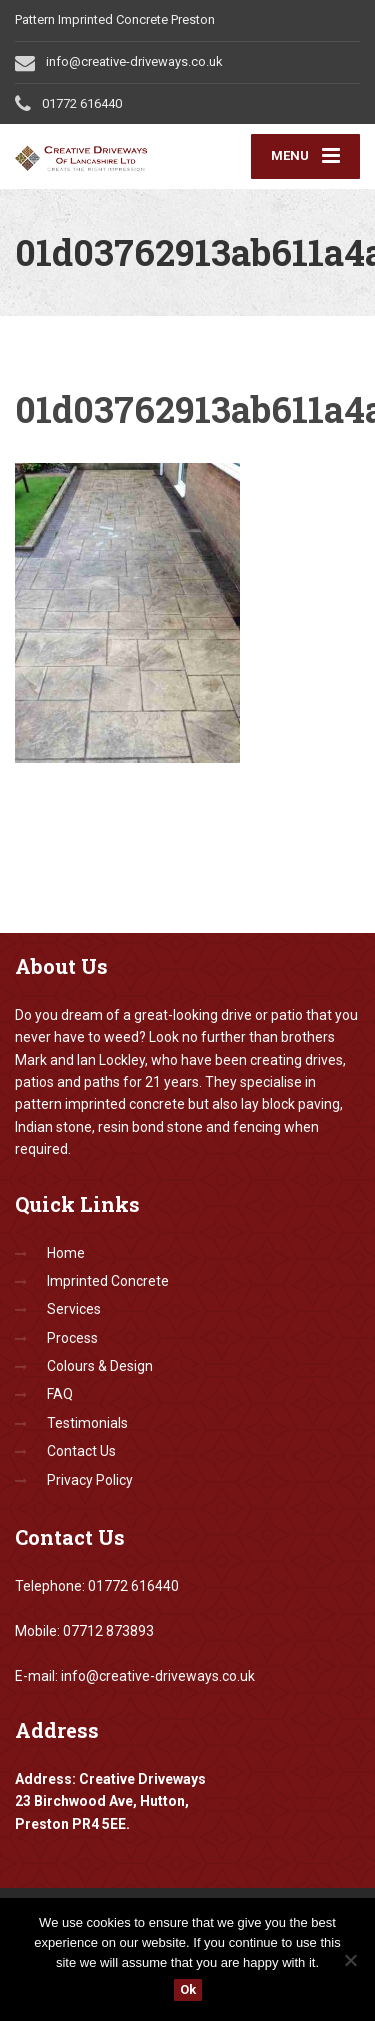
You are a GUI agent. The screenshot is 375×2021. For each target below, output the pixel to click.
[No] (350, 1960)
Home (66, 1253)
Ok (188, 1989)
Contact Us (81, 1451)
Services (74, 1309)
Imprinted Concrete (108, 1281)
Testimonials (87, 1423)
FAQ (60, 1394)
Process (72, 1338)
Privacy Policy (90, 1480)
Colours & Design (100, 1366)
